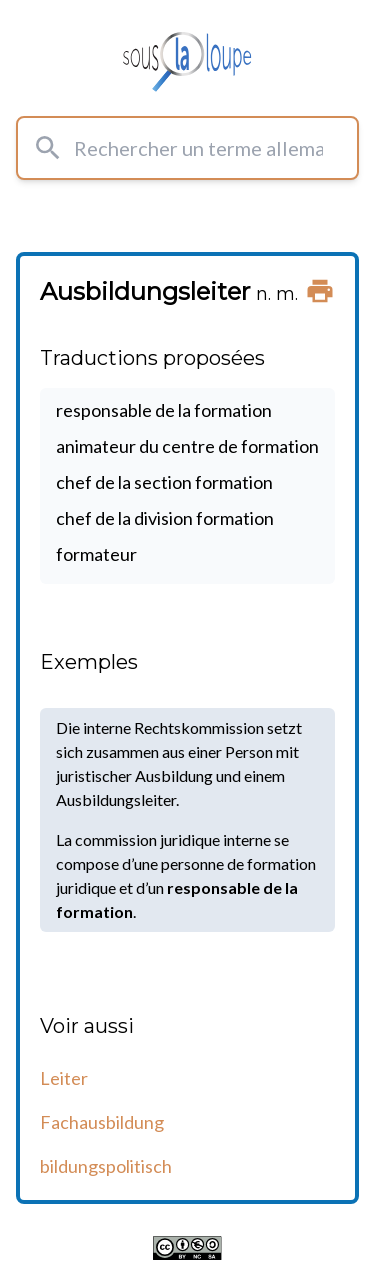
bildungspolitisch (106, 1166)
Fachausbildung (102, 1122)
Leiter (64, 1078)
